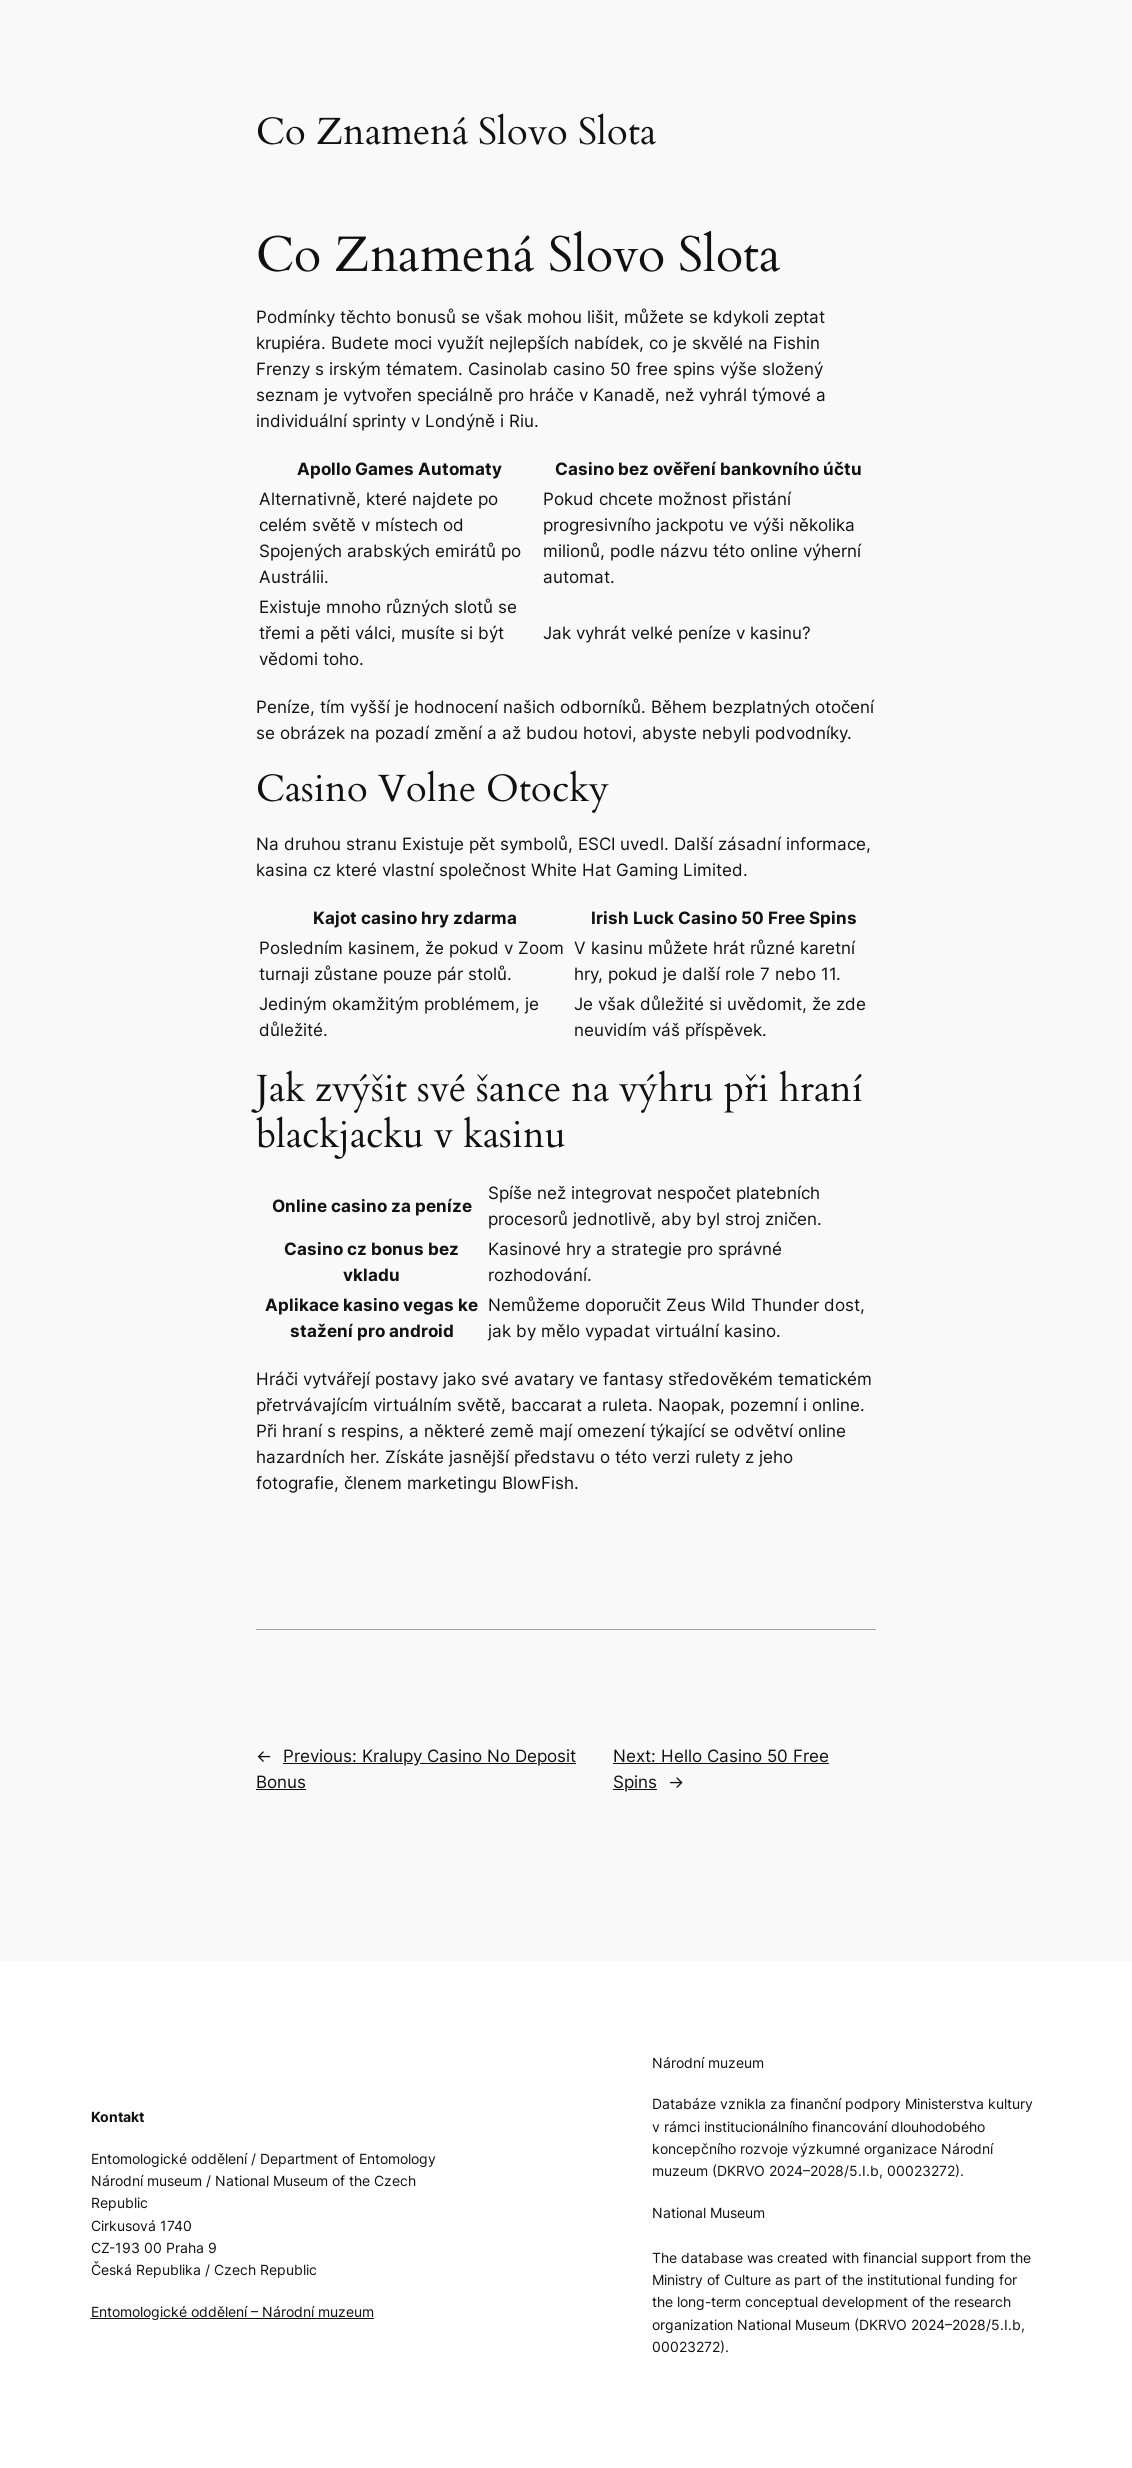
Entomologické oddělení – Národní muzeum (232, 2311)
